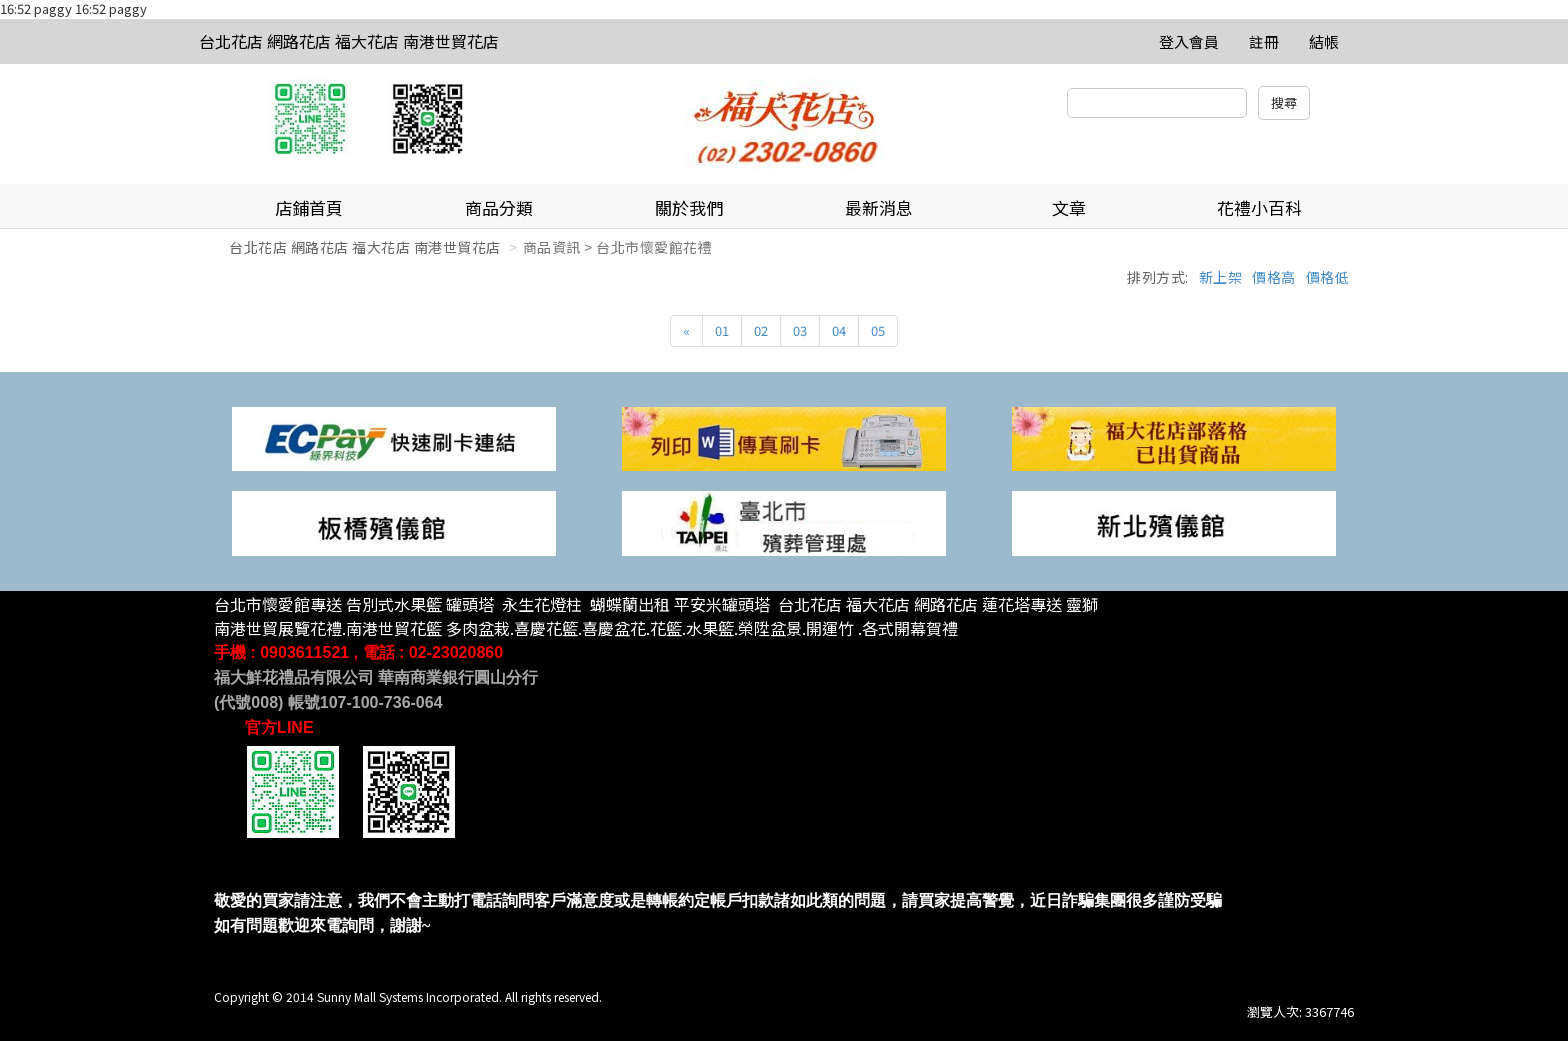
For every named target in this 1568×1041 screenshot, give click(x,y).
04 (839, 330)
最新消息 (879, 207)
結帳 (1324, 41)
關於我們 (689, 207)
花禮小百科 (1259, 207)
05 (878, 330)
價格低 (1328, 277)
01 (722, 330)
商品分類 (499, 207)
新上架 (1221, 277)
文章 (1069, 207)
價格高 (1274, 277)
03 (800, 330)
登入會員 (1189, 41)
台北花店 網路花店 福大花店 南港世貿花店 (349, 41)
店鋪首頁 (309, 207)
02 (761, 330)
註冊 (1264, 41)
